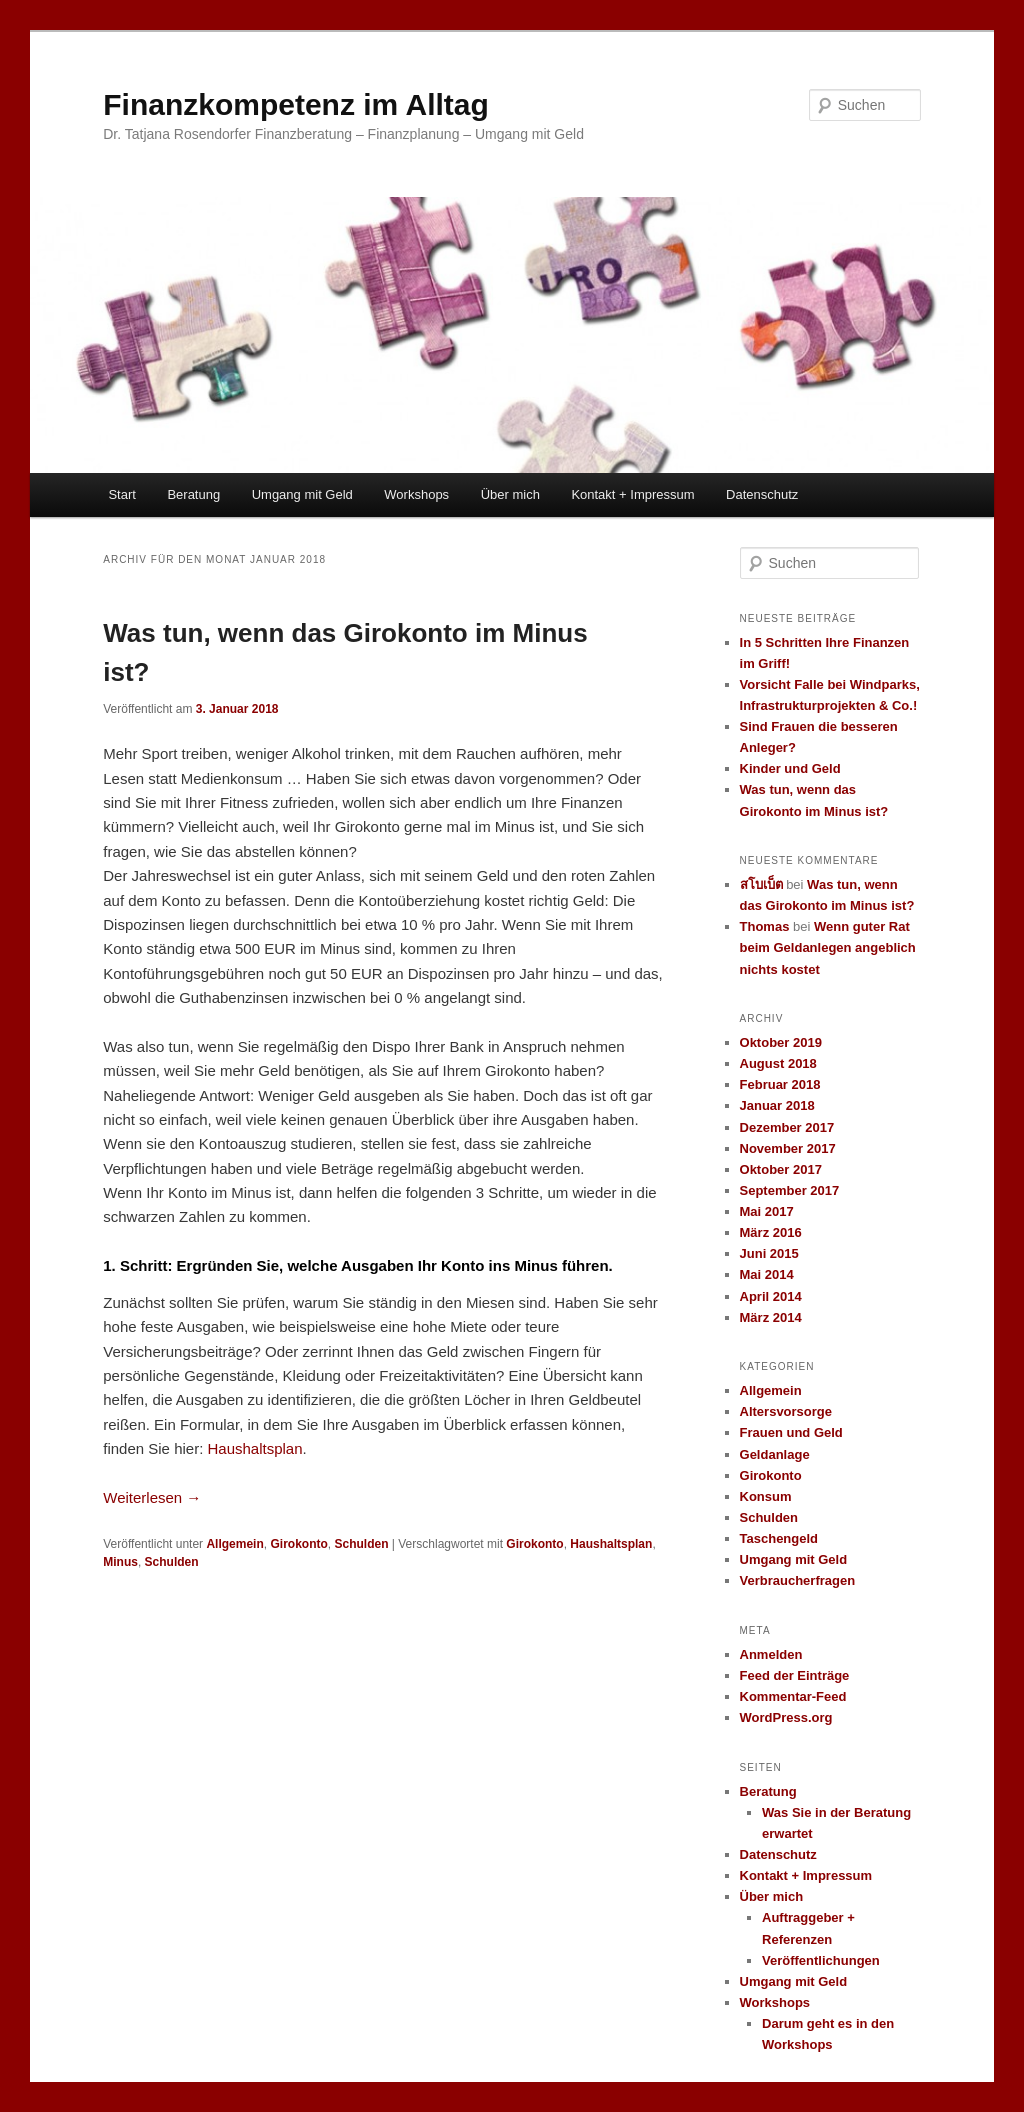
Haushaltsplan (254, 1448)
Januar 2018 (777, 1105)
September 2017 (790, 1190)
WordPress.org (786, 1717)
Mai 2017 (767, 1211)
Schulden (361, 1544)
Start (121, 494)
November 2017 (788, 1148)
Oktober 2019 (781, 1042)
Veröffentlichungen (821, 1960)
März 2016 (771, 1232)
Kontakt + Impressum (632, 494)
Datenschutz (762, 494)
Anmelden (771, 1654)
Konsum (766, 1496)
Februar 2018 (780, 1084)
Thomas (765, 926)
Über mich (510, 494)
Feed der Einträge (795, 1675)
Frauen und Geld (791, 1432)
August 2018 (778, 1063)
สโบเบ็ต (761, 884)
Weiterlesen (152, 1497)
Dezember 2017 (787, 1127)
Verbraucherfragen (798, 1580)
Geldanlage (775, 1454)
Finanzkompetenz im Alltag (296, 104)
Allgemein (234, 1544)
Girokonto (298, 1544)
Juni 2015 (769, 1253)
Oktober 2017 (781, 1169)
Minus (120, 1562)
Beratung (193, 494)
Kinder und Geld (790, 768)
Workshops (416, 494)
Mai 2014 (767, 1274)
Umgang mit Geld (302, 494)
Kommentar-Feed (793, 1696)
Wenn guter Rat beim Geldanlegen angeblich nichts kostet (828, 947)
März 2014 (771, 1317)
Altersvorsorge (786, 1411)
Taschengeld (779, 1538)
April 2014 (771, 1296)
